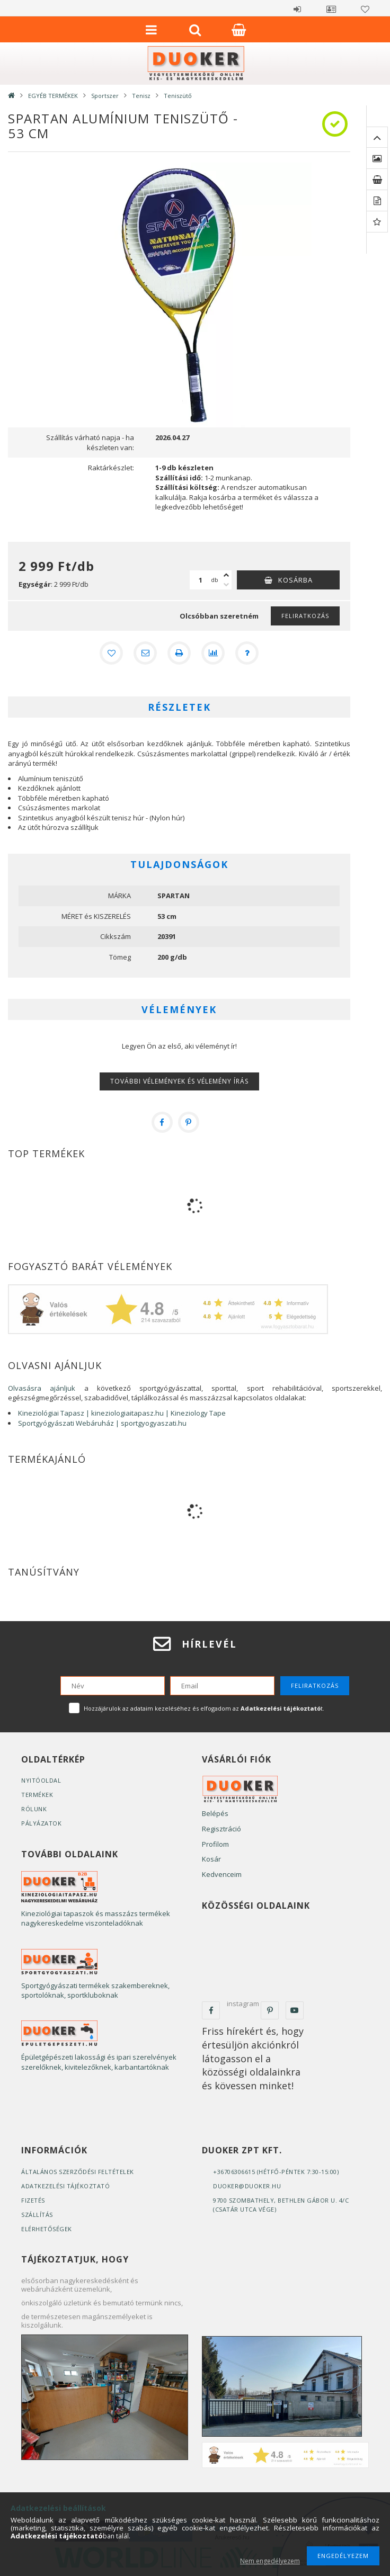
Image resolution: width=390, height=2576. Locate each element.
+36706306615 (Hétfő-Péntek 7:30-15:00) (276, 2172)
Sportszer (105, 96)
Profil (331, 9)
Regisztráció (221, 1828)
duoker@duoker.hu (247, 2186)
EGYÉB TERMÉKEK (53, 96)
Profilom (215, 1844)
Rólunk (34, 1809)
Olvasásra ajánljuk (41, 1388)
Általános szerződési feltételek (77, 2172)
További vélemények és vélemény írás (179, 1081)
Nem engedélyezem (270, 2560)
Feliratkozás (305, 616)
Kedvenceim (222, 1874)
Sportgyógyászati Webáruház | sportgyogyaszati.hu (102, 1423)
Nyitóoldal (41, 1780)
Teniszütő (178, 96)
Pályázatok (41, 1823)
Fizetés (33, 2200)
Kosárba (295, 580)
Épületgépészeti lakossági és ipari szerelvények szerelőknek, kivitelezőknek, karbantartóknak (98, 2062)
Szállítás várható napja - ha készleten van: (90, 442)
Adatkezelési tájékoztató (65, 2186)
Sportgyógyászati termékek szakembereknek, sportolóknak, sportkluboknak (95, 1990)
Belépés (297, 9)
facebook (211, 2010)
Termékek (37, 1795)
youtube (295, 2010)
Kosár (211, 1859)
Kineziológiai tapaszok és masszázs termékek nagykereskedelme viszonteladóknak (95, 1918)
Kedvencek (365, 9)
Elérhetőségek (46, 2229)
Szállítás (37, 2215)
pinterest (270, 2010)
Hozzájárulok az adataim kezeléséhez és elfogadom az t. (204, 1708)
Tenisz (141, 96)
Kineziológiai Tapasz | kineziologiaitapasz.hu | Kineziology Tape (122, 1413)
